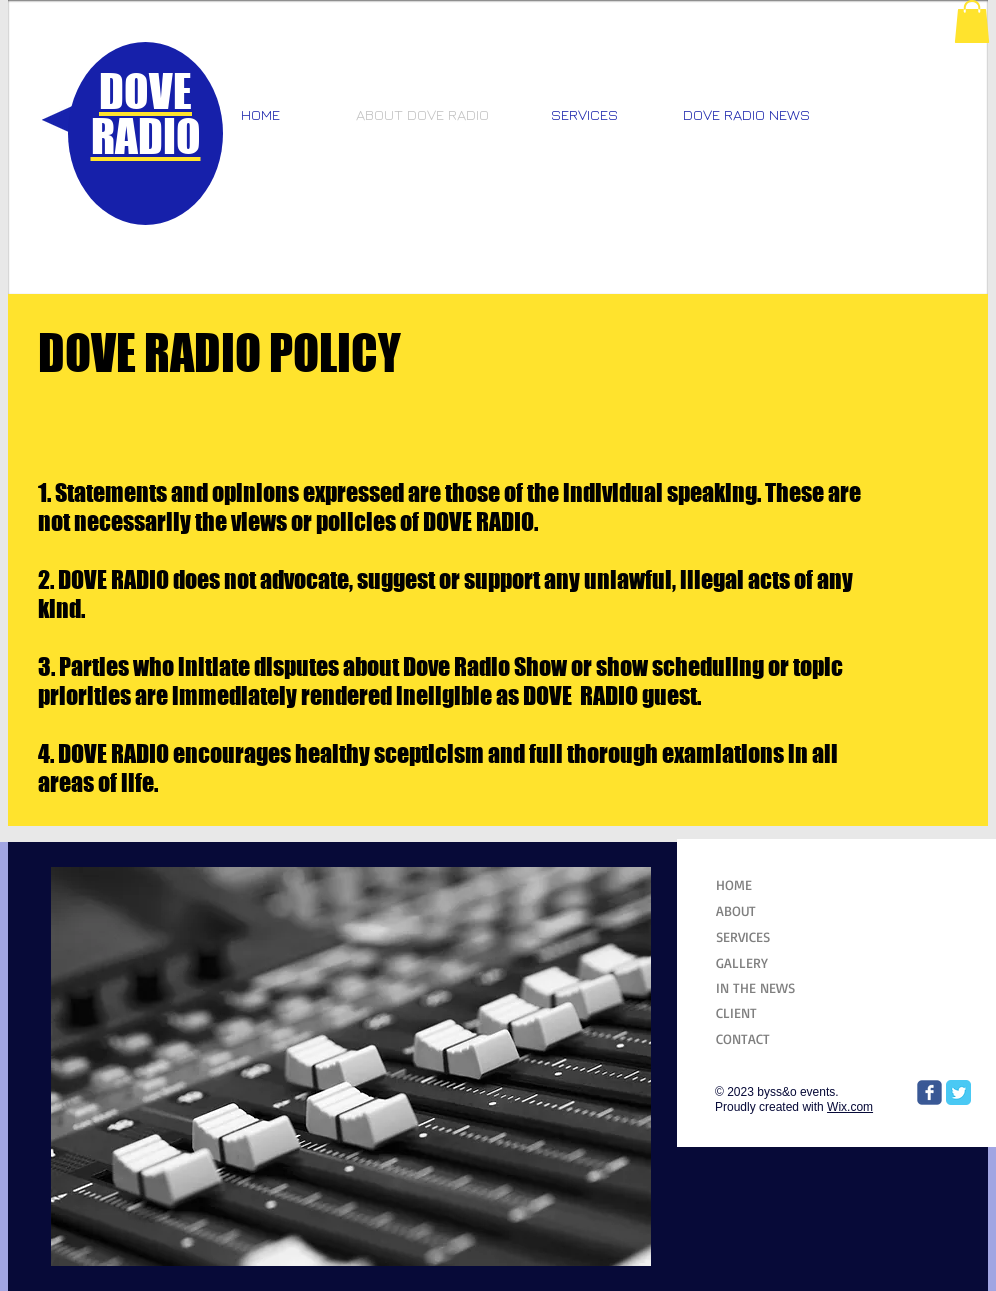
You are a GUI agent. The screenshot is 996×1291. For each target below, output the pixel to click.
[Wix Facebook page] (929, 1092)
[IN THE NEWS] (765, 987)
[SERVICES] (765, 936)
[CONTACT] (765, 1038)
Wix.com (850, 1107)
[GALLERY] (765, 962)
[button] (972, 21)
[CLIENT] (765, 1012)
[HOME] (763, 884)
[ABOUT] (765, 911)
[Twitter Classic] (958, 1092)
